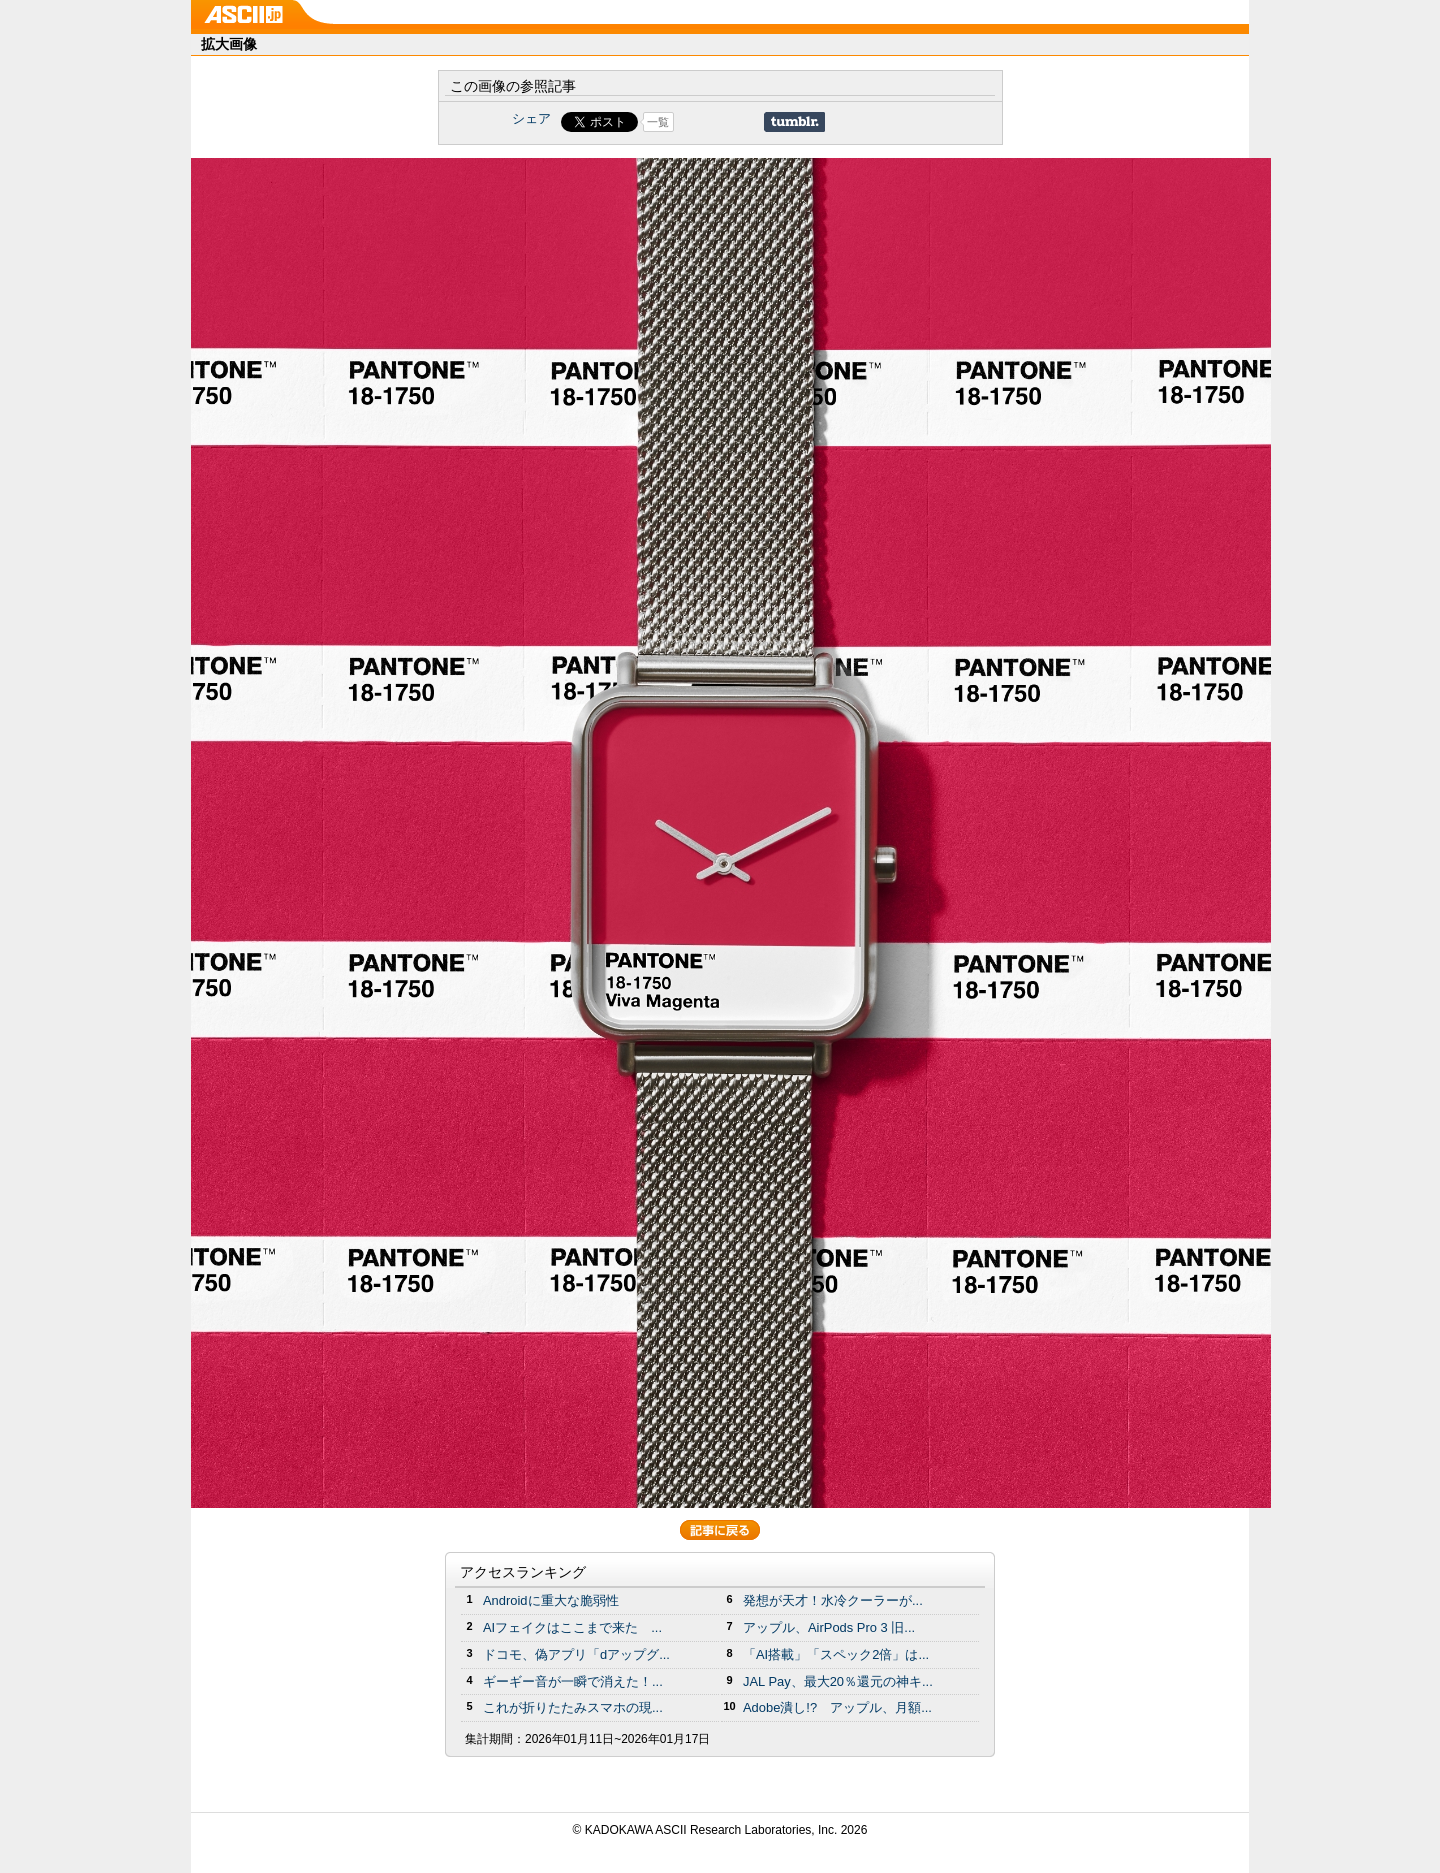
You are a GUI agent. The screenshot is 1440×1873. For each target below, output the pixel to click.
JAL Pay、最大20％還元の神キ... (838, 1681)
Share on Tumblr (794, 122)
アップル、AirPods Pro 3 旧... (829, 1627)
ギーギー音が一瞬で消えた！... (573, 1681)
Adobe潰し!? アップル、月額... (837, 1707)
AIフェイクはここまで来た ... (572, 1627)
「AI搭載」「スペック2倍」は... (836, 1654)
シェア (531, 118)
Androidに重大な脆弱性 (551, 1600)
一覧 (658, 122)
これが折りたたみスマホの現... (573, 1707)
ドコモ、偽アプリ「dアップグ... (576, 1654)
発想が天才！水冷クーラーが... (833, 1600)
